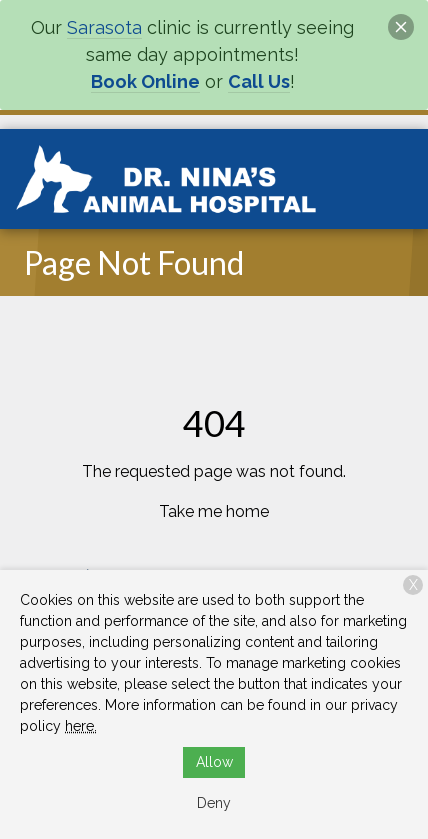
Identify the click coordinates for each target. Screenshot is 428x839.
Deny (214, 803)
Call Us (259, 81)
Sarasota (104, 27)
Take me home (214, 511)
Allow (214, 762)
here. (81, 726)
